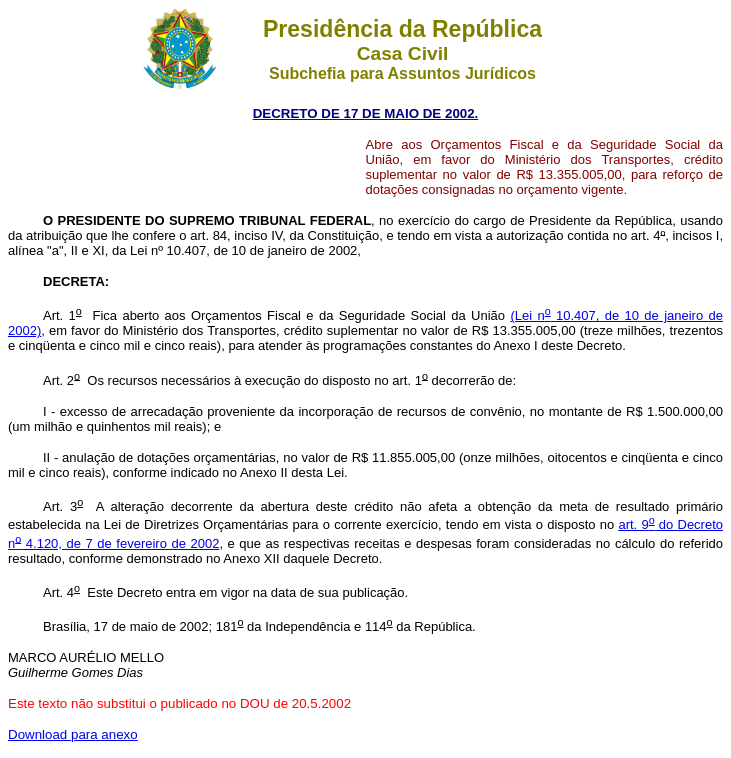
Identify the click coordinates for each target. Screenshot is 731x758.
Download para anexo (73, 734)
